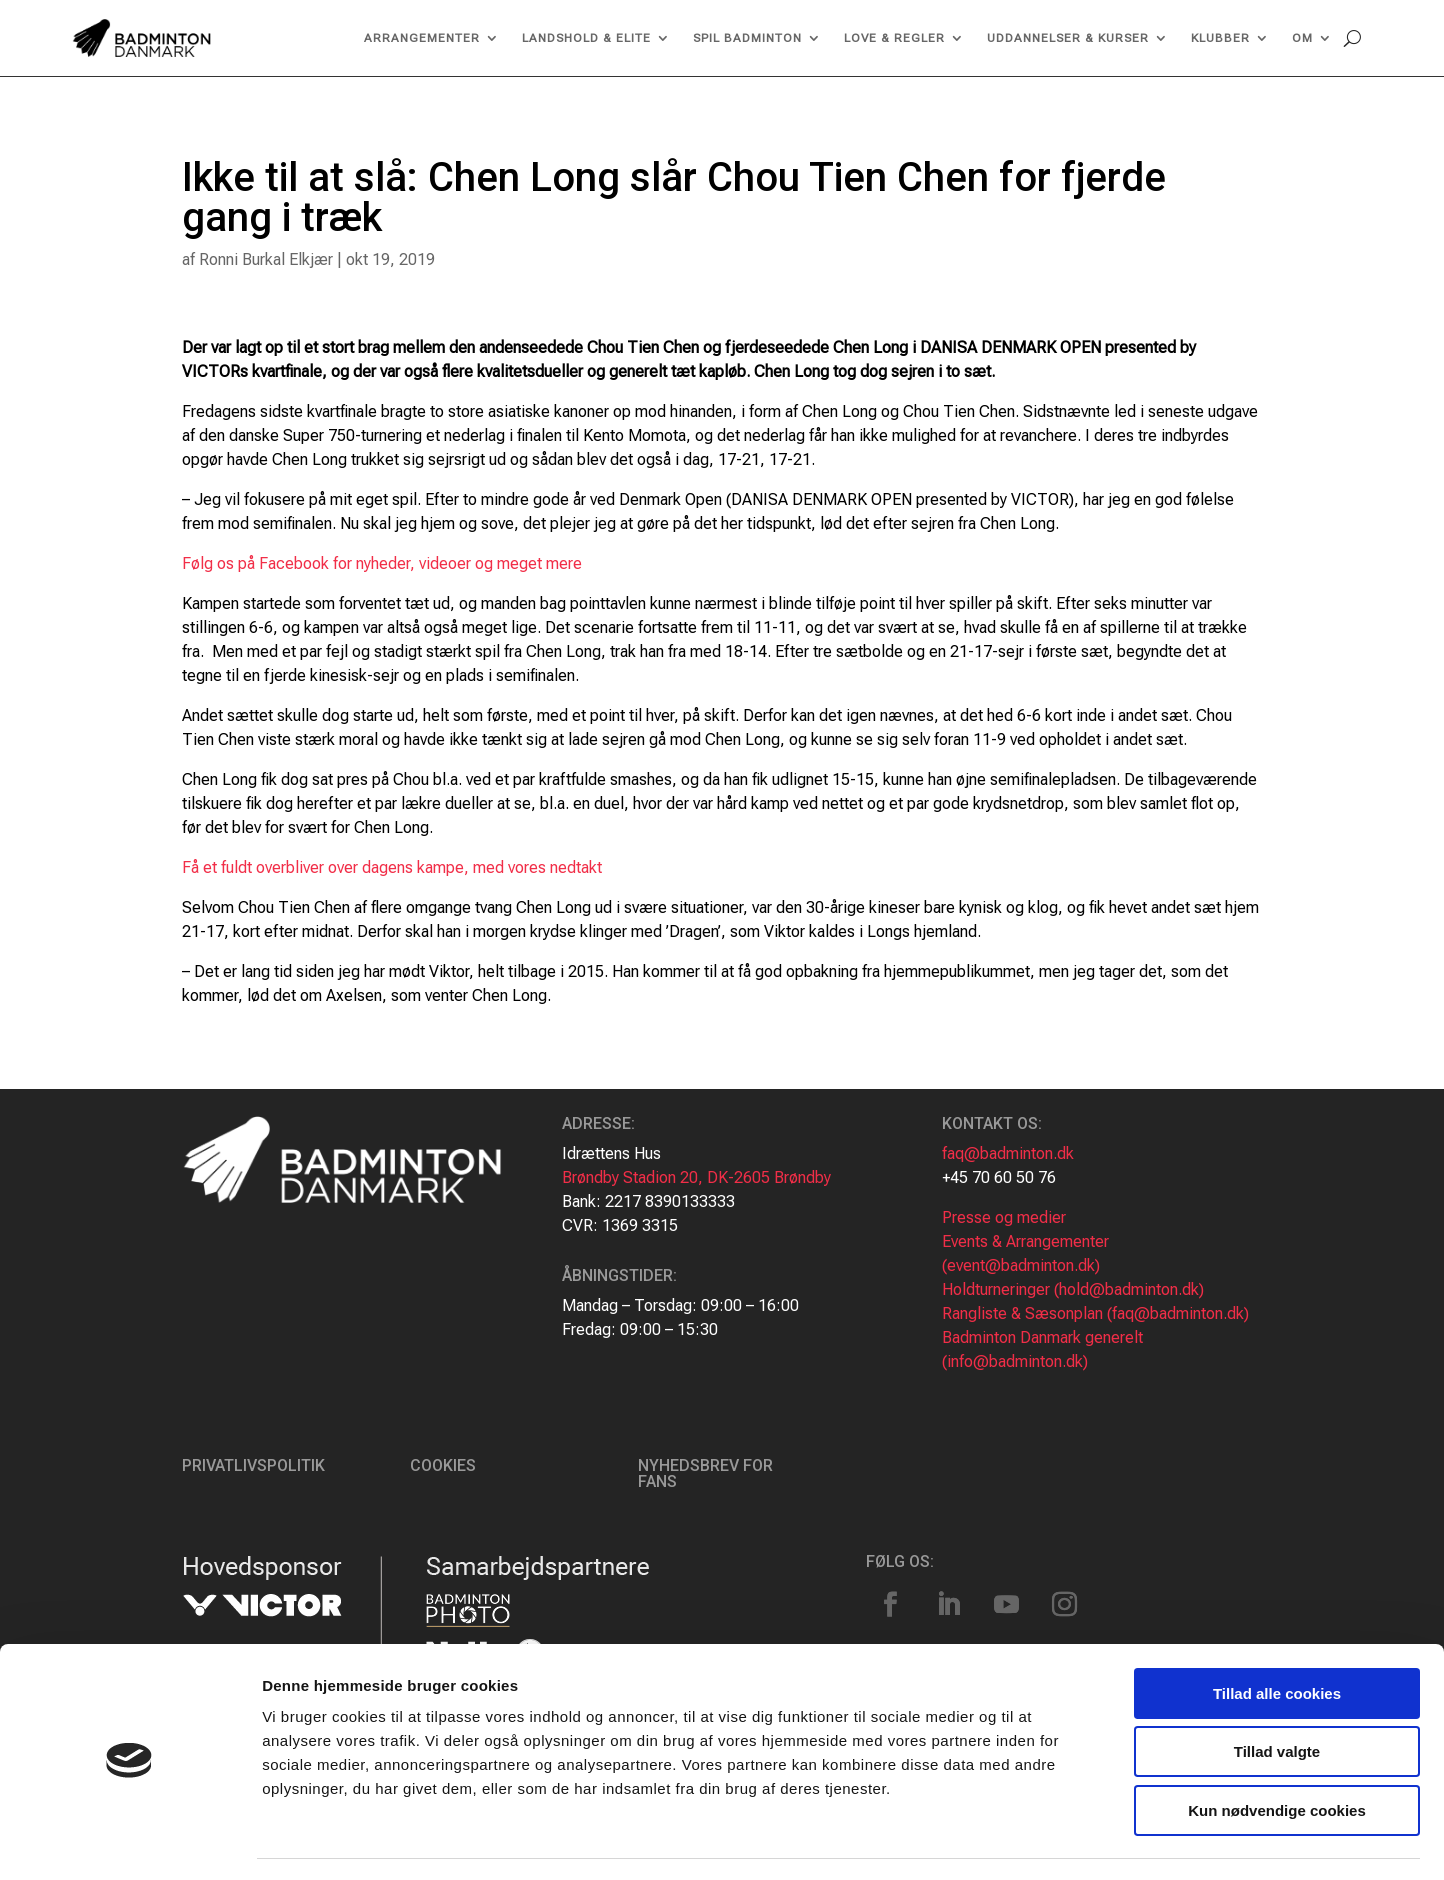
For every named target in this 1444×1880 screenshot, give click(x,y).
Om (1302, 38)
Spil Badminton (747, 38)
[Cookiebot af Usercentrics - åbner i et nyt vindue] (129, 1841)
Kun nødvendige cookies (1277, 1752)
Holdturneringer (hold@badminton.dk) (1073, 1289)
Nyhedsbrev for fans (705, 1473)
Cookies (443, 1465)
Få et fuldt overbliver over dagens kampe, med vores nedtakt (392, 867)
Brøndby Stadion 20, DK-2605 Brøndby (696, 1177)
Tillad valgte (1277, 1694)
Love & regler (894, 38)
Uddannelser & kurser (1068, 38)
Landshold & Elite (586, 38)
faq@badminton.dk (1008, 1153)
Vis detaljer (1039, 1840)
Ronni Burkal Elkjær (266, 259)
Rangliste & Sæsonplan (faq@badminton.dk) (1095, 1313)
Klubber (1220, 38)
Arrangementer (422, 38)
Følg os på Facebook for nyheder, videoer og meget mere (384, 563)
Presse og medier (1004, 1217)
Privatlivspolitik (253, 1465)
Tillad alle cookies (1277, 1635)
